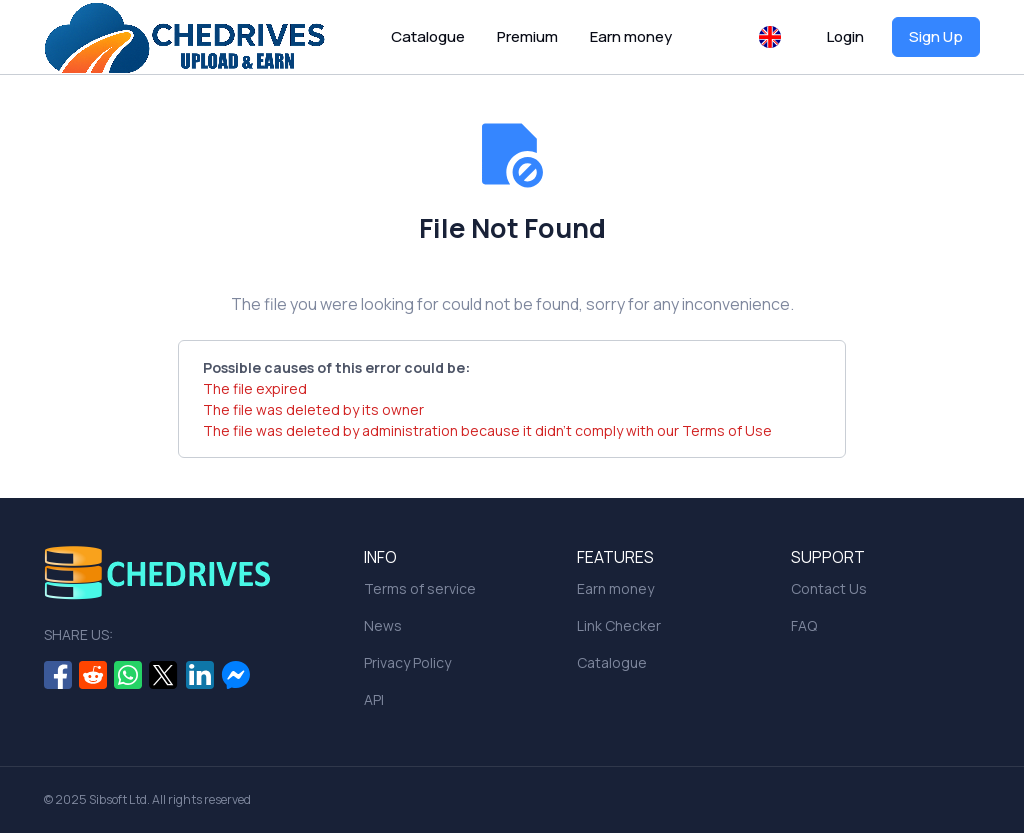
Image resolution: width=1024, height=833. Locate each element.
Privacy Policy (407, 662)
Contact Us (829, 588)
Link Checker (619, 625)
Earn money (631, 36)
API (374, 699)
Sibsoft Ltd (118, 799)
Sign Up (936, 36)
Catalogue (428, 36)
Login (845, 36)
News (383, 625)
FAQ (804, 625)
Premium (527, 36)
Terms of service (420, 588)
